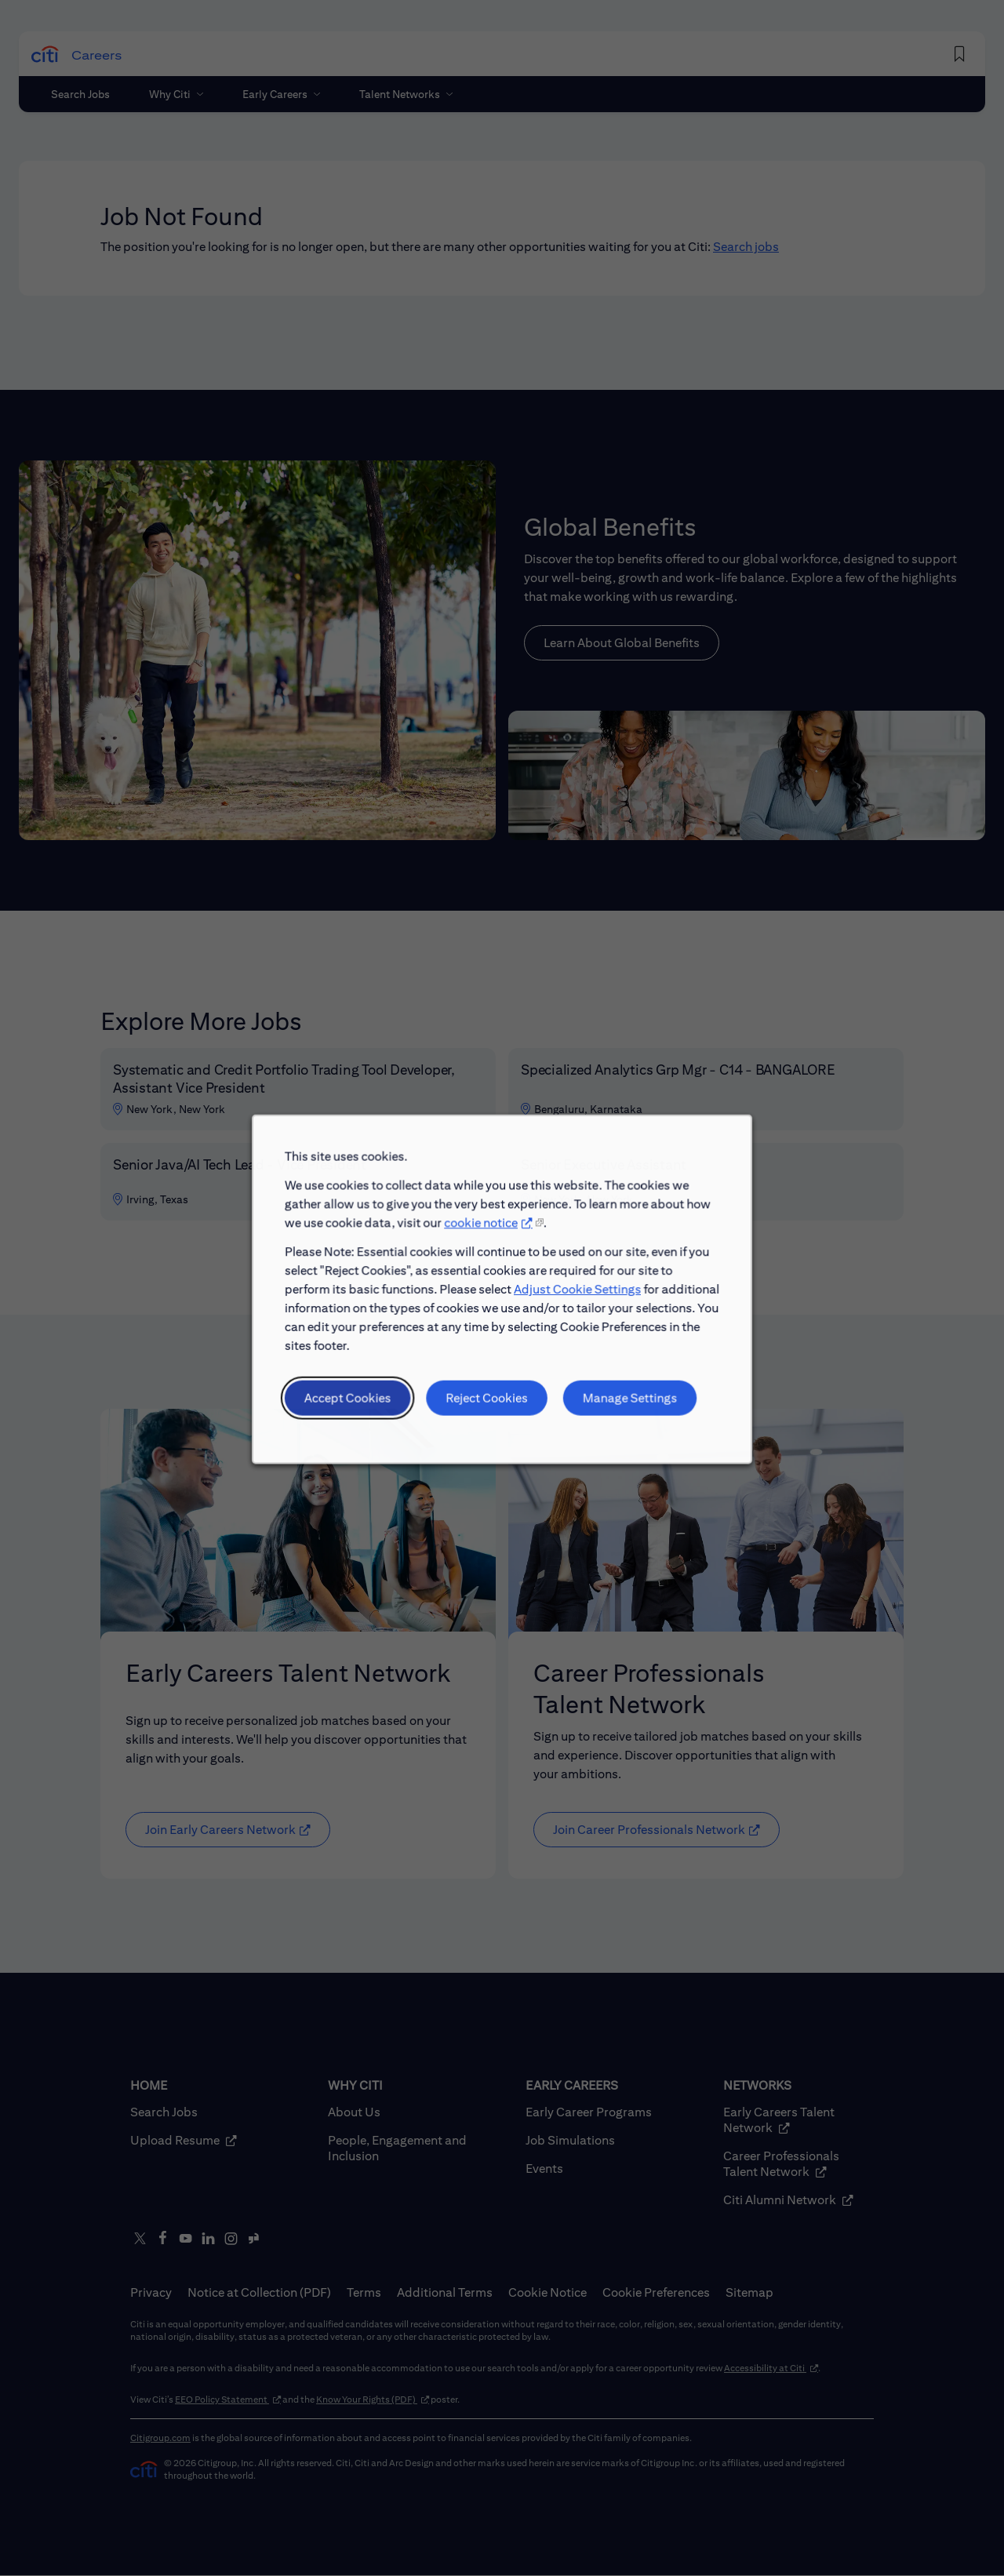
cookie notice (482, 1249)
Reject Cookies (487, 1413)
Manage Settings (621, 1413)
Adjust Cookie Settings (572, 1311)
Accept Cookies (357, 1413)
